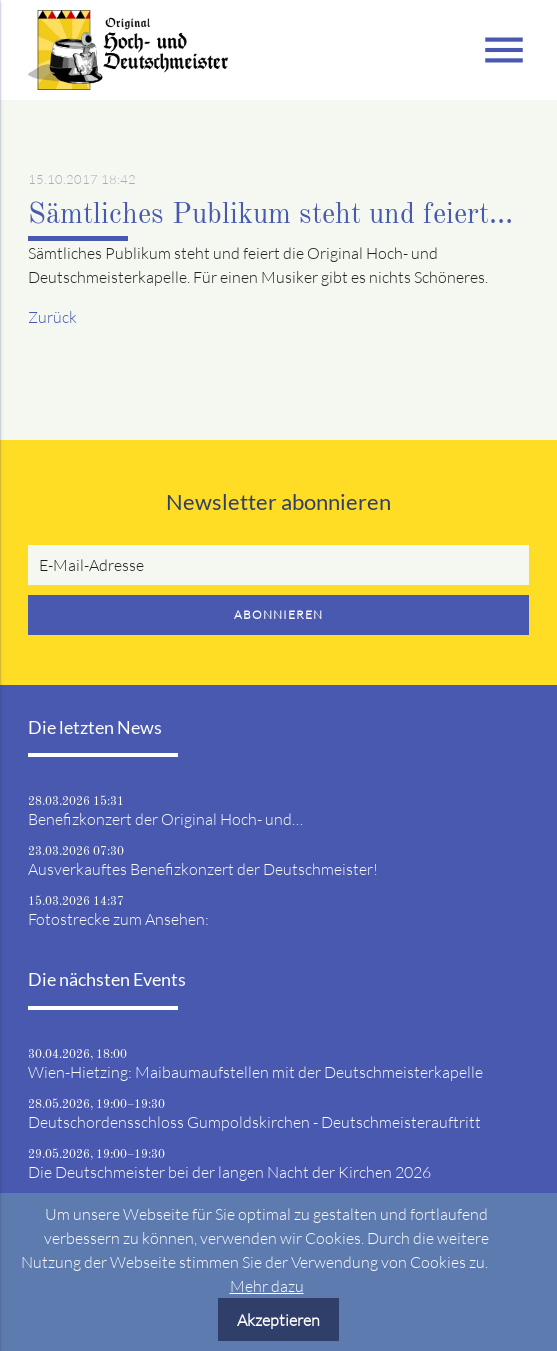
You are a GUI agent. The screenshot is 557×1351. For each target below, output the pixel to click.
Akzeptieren (278, 1320)
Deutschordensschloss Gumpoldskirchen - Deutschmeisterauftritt (254, 1122)
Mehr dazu (267, 1286)
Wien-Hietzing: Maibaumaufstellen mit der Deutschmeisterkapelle (255, 1072)
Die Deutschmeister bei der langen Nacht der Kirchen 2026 (229, 1172)
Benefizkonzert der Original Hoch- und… (165, 819)
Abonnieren (278, 614)
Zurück (52, 317)
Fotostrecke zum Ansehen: (118, 919)
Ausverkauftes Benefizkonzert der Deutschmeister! (203, 869)
